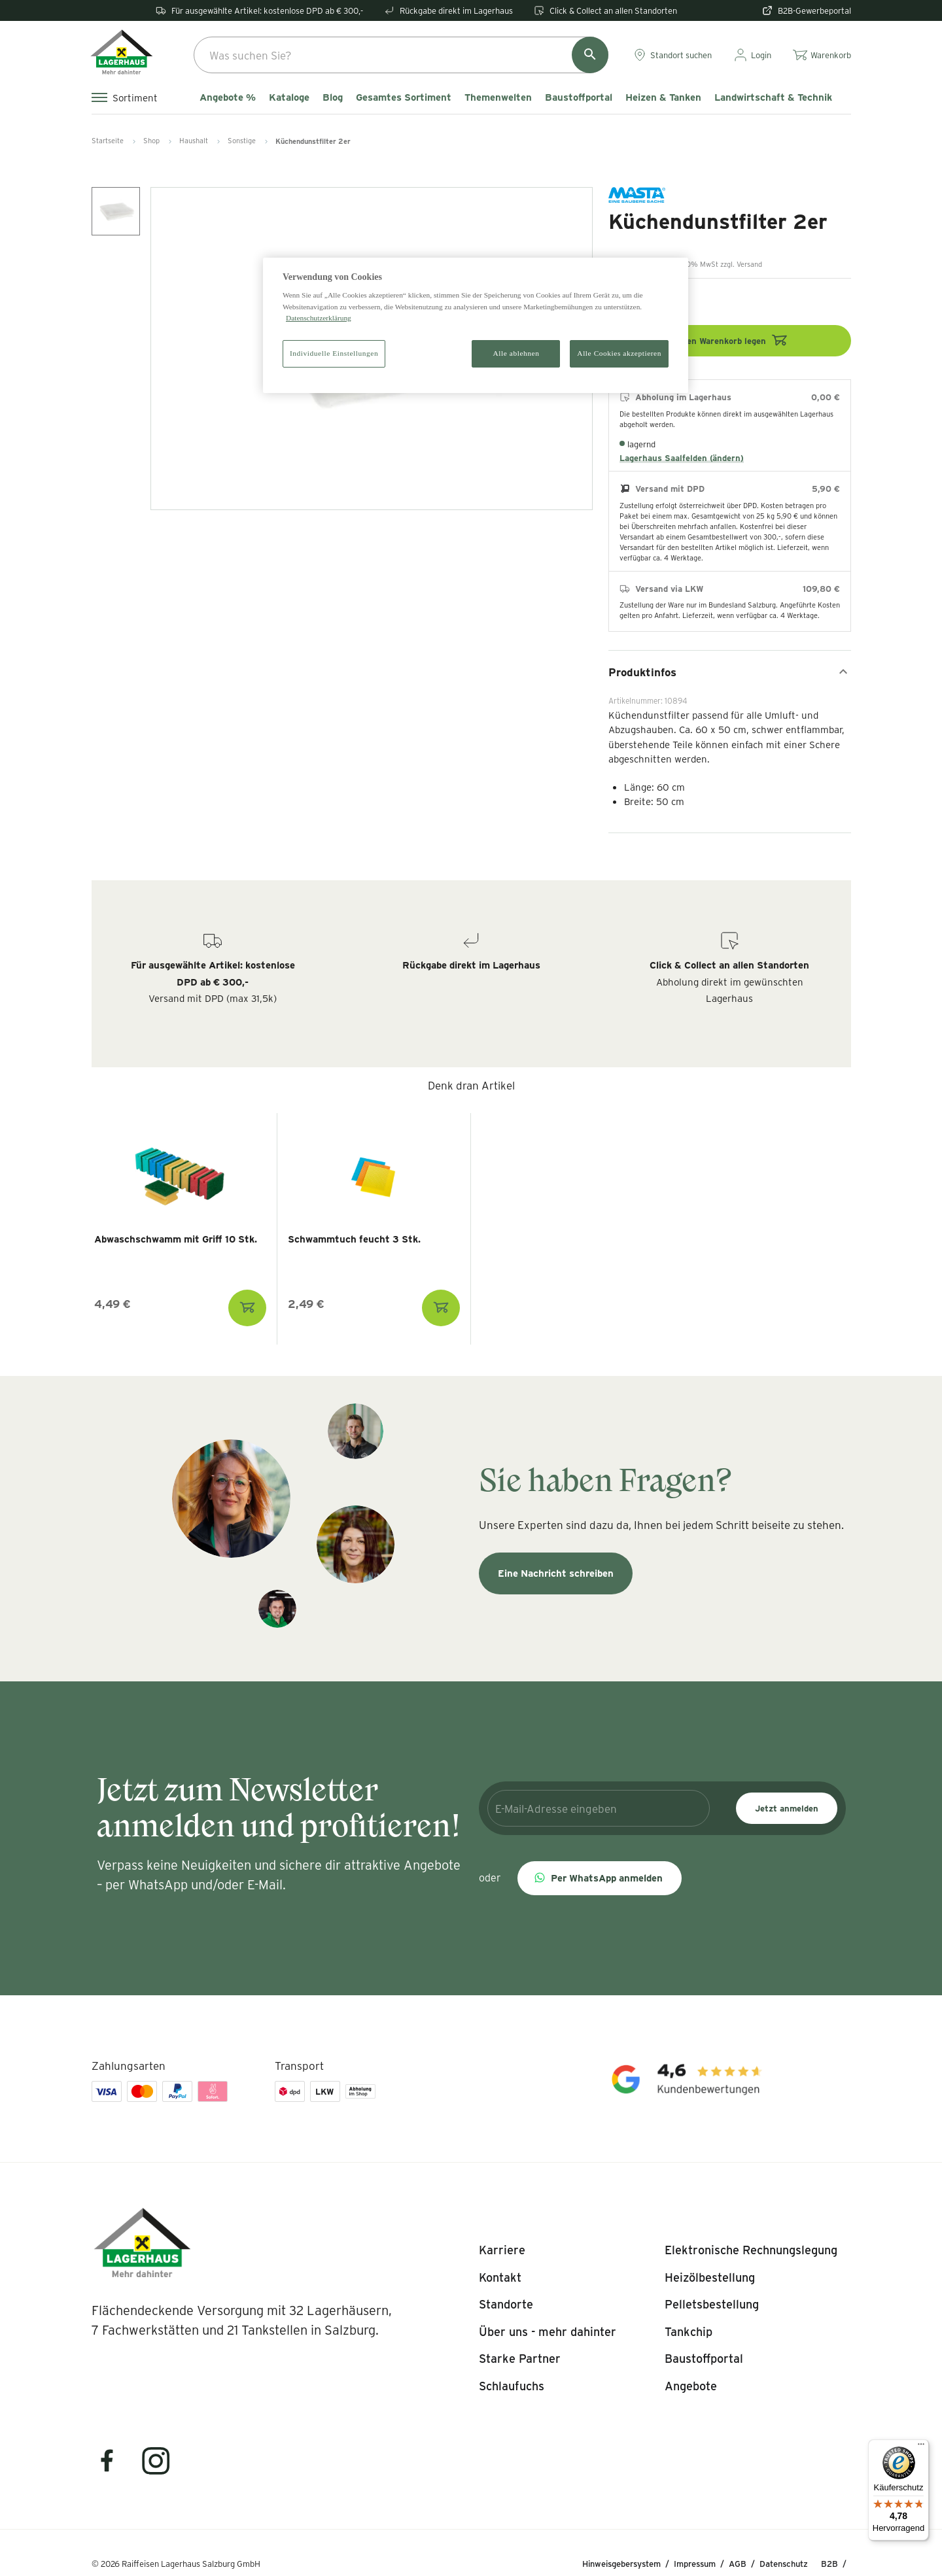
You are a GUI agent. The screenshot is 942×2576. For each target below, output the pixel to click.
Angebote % (228, 97)
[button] (599, 1878)
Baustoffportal (578, 97)
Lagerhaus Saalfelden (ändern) (681, 458)
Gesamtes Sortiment (403, 97)
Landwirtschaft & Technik (773, 97)
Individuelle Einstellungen (334, 353)
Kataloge (289, 97)
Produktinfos (729, 671)
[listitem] (502, 2250)
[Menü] (921, 2447)
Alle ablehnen (516, 353)
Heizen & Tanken (663, 97)
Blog (333, 97)
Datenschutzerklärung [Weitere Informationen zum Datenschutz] (318, 318)
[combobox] (401, 55)
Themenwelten (498, 97)
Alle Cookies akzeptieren (619, 353)
